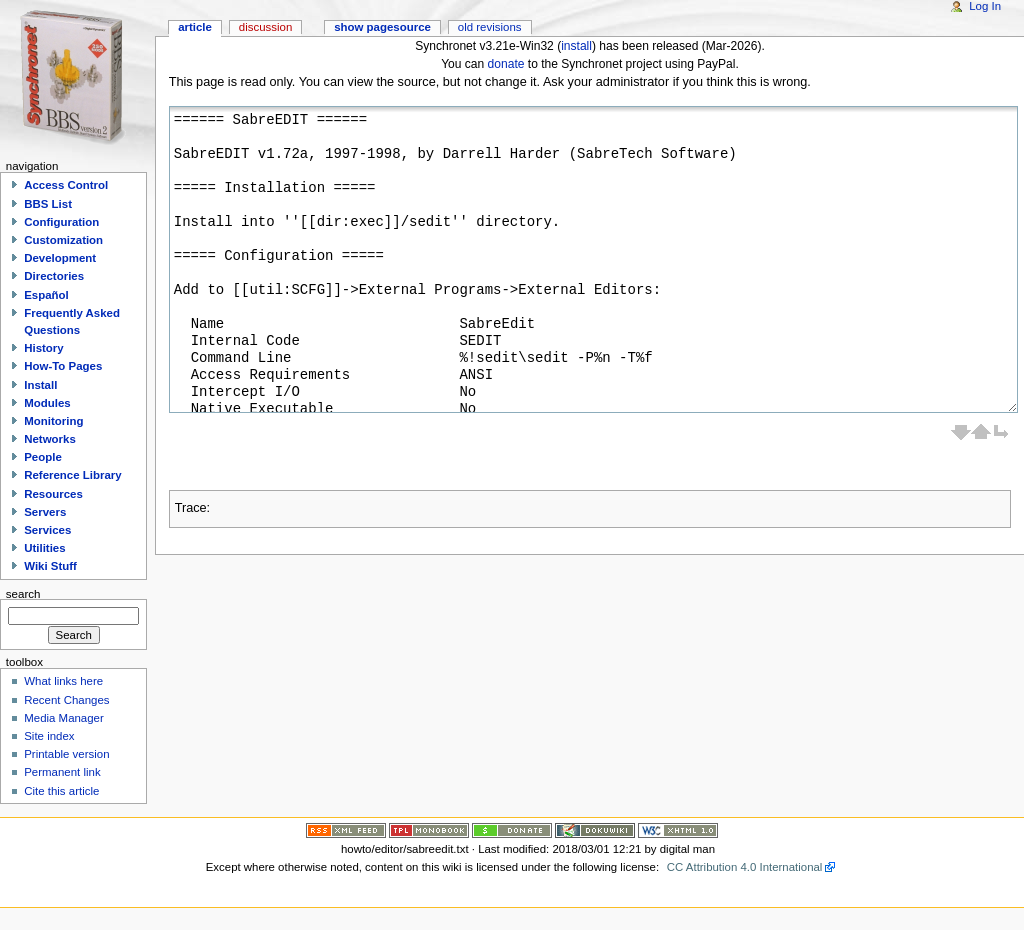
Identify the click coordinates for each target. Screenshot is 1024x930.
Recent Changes (66, 700)
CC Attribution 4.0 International (745, 867)
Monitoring (53, 421)
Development (60, 258)
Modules (47, 403)
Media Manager (64, 718)
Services (47, 530)
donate (506, 64)
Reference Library (72, 475)
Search (23, 593)
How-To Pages (63, 366)
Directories (54, 276)
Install (40, 385)
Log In (985, 6)
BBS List (48, 204)
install (576, 46)
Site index (49, 736)
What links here (63, 681)
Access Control (66, 185)
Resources (53, 494)
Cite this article (61, 791)
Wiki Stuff (50, 566)
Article (195, 27)
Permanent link (62, 772)
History (43, 348)
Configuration (61, 222)
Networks (50, 439)
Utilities (44, 548)
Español (46, 295)
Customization (63, 240)
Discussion (265, 27)
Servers (45, 512)
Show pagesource (382, 27)
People (43, 457)
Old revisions (490, 27)
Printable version (66, 754)
